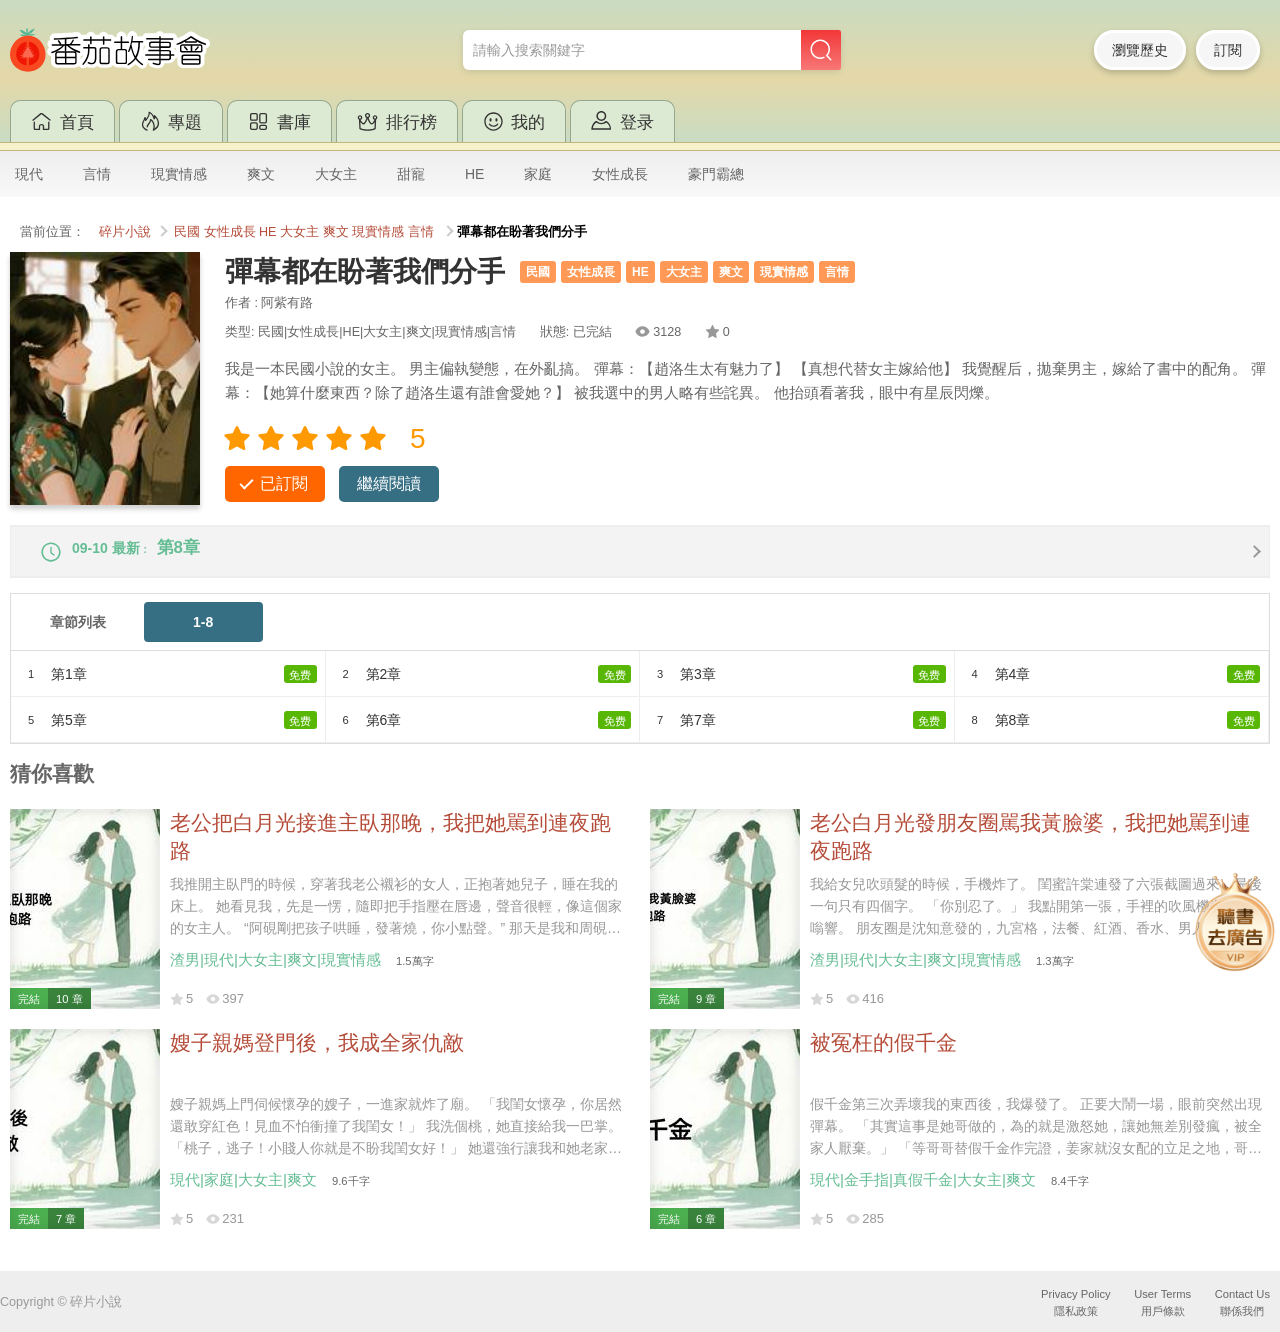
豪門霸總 (716, 174)
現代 (29, 174)
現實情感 (179, 174)
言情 (97, 174)
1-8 (203, 635)
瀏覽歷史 (1140, 50)
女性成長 (620, 174)
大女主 (336, 174)
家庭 (538, 174)
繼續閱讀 (389, 483)
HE (474, 174)
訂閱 (1228, 50)
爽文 (261, 174)
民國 (187, 232)
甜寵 (411, 174)
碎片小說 (125, 232)
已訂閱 (284, 483)
